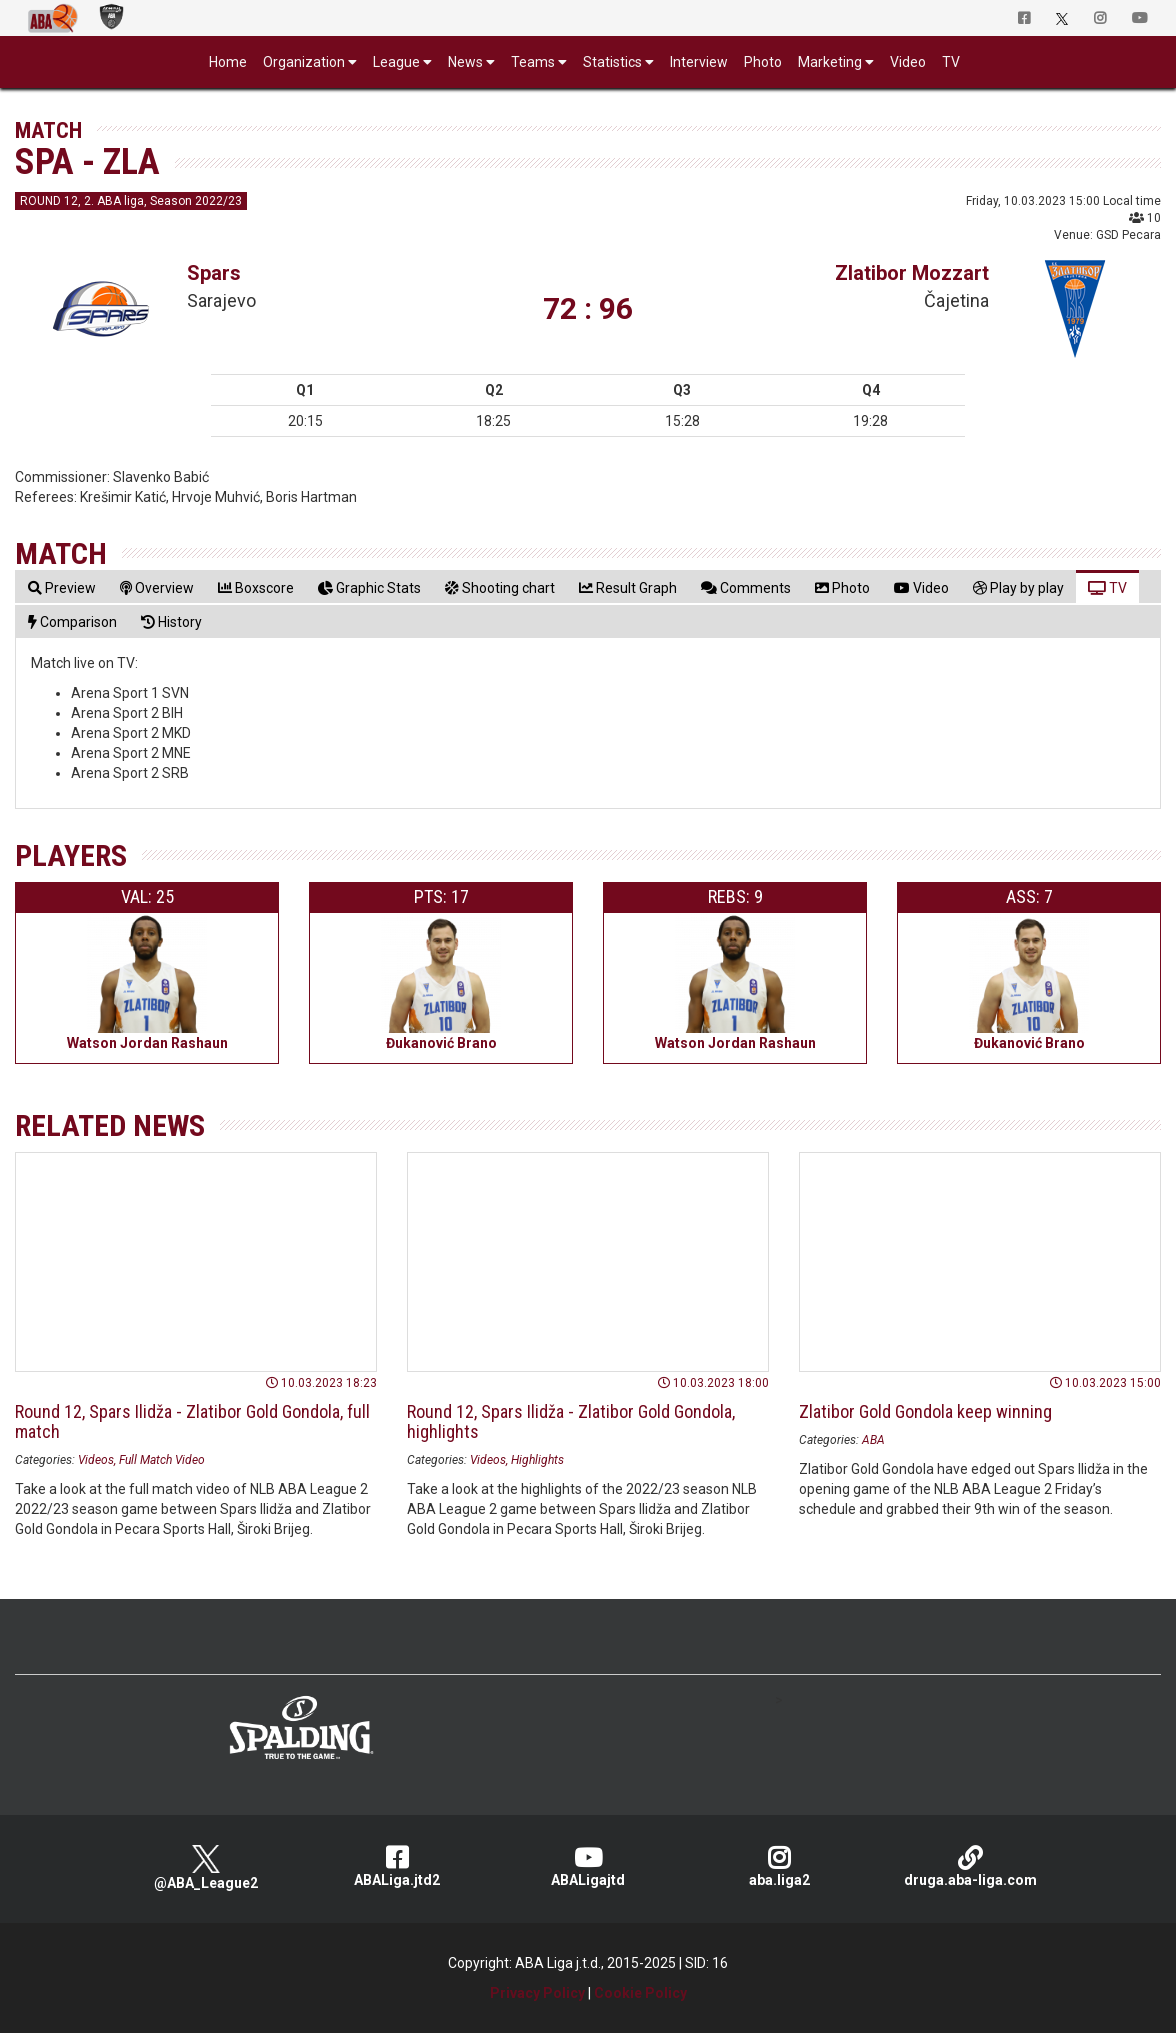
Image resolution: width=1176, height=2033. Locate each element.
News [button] (465, 62)
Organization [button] (304, 62)
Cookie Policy (640, 1993)
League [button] (396, 62)
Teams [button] (533, 62)
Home (228, 62)
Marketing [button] (830, 62)
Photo (763, 62)
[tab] (62, 587)
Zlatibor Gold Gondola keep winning (925, 1411)
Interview (699, 62)
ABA (873, 1440)
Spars (214, 273)
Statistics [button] (612, 62)
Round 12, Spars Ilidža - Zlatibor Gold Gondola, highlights (571, 1421)
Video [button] (908, 62)
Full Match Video (162, 1460)
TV (951, 62)
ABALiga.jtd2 (397, 1866)
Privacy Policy (537, 1993)
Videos (96, 1460)
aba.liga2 (779, 1866)
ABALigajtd (588, 1866)
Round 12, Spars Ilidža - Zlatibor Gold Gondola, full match (192, 1421)
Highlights (537, 1460)
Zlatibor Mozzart (912, 273)
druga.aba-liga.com (970, 1866)
